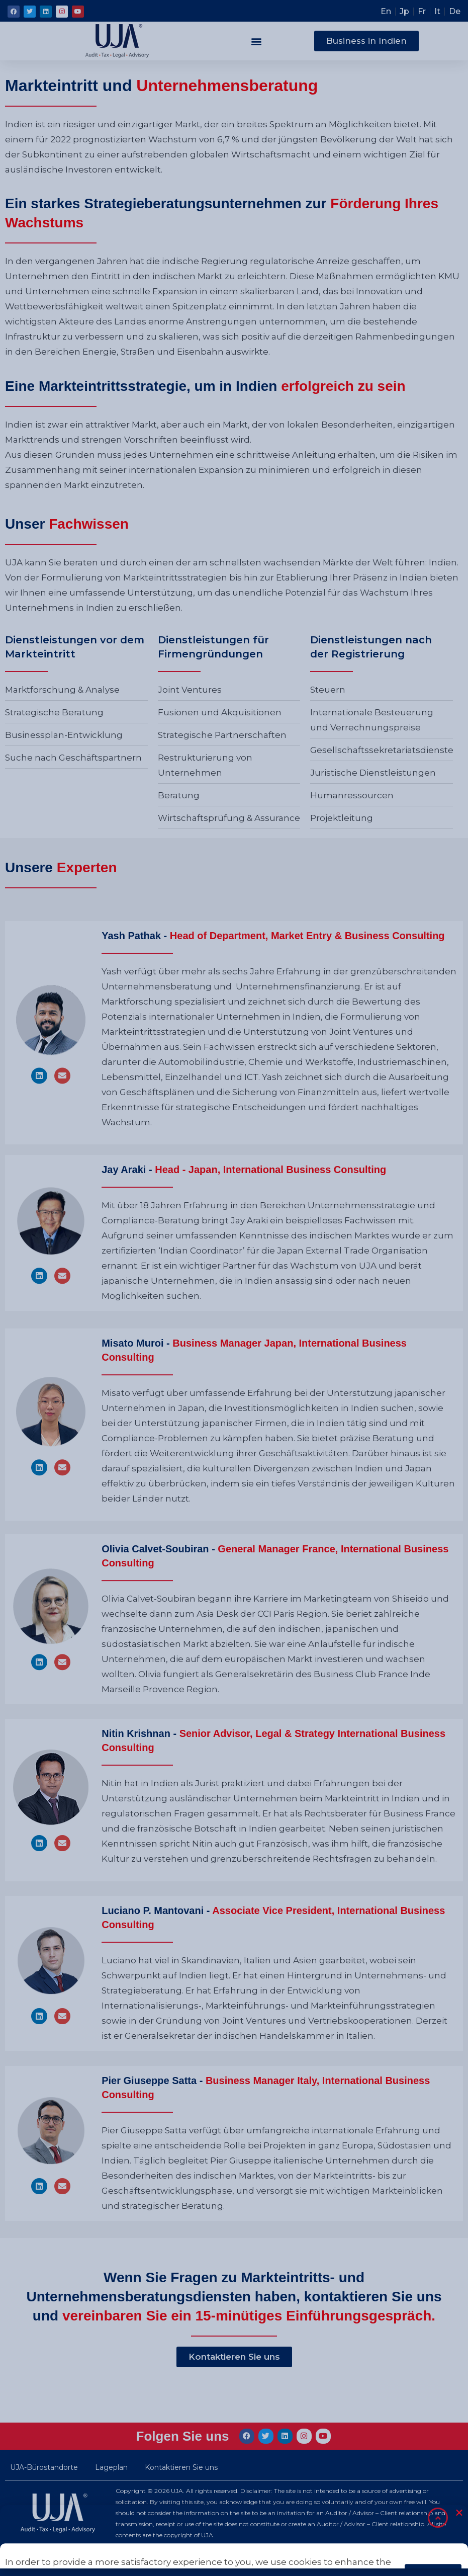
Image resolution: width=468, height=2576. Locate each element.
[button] (256, 41)
